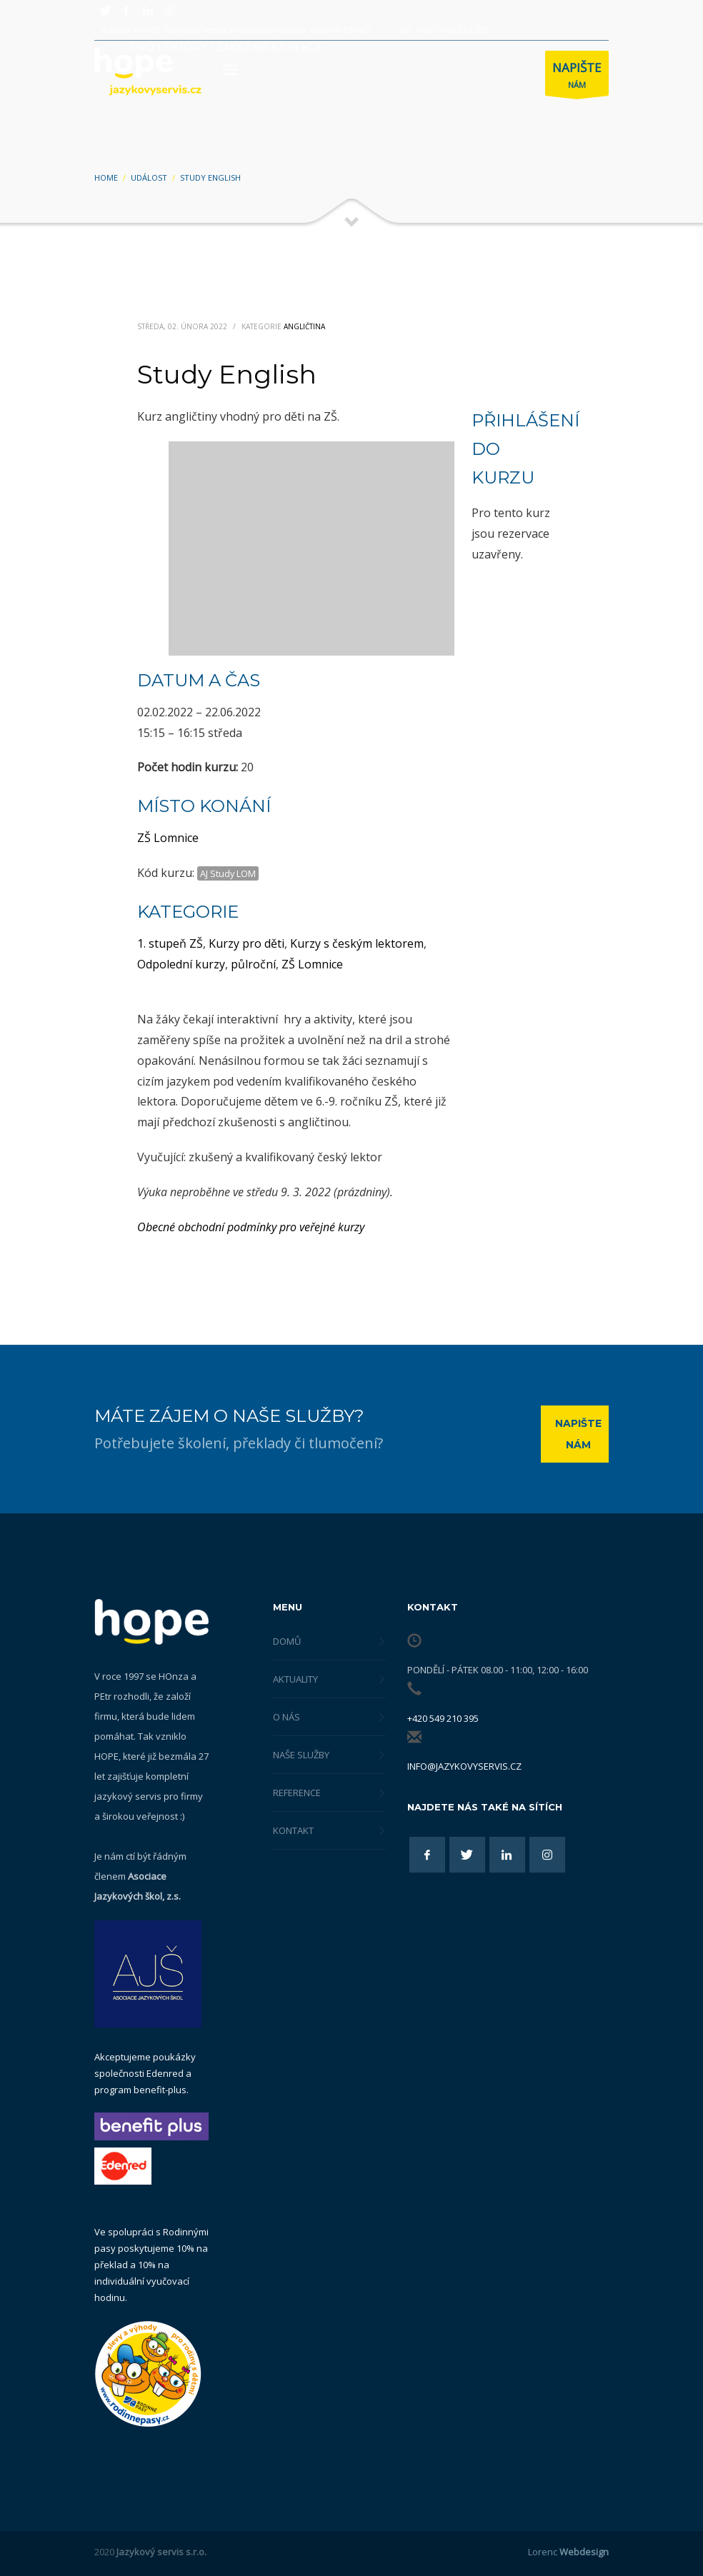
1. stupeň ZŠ (170, 943)
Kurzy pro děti (246, 943)
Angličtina (304, 326)
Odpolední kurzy (181, 964)
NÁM (577, 77)
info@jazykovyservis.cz (464, 1766)
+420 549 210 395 (443, 1718)
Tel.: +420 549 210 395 (444, 29)
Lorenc (568, 2551)
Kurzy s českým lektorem (357, 943)
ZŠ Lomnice (168, 838)
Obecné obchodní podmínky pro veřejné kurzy (250, 1227)
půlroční (253, 964)
